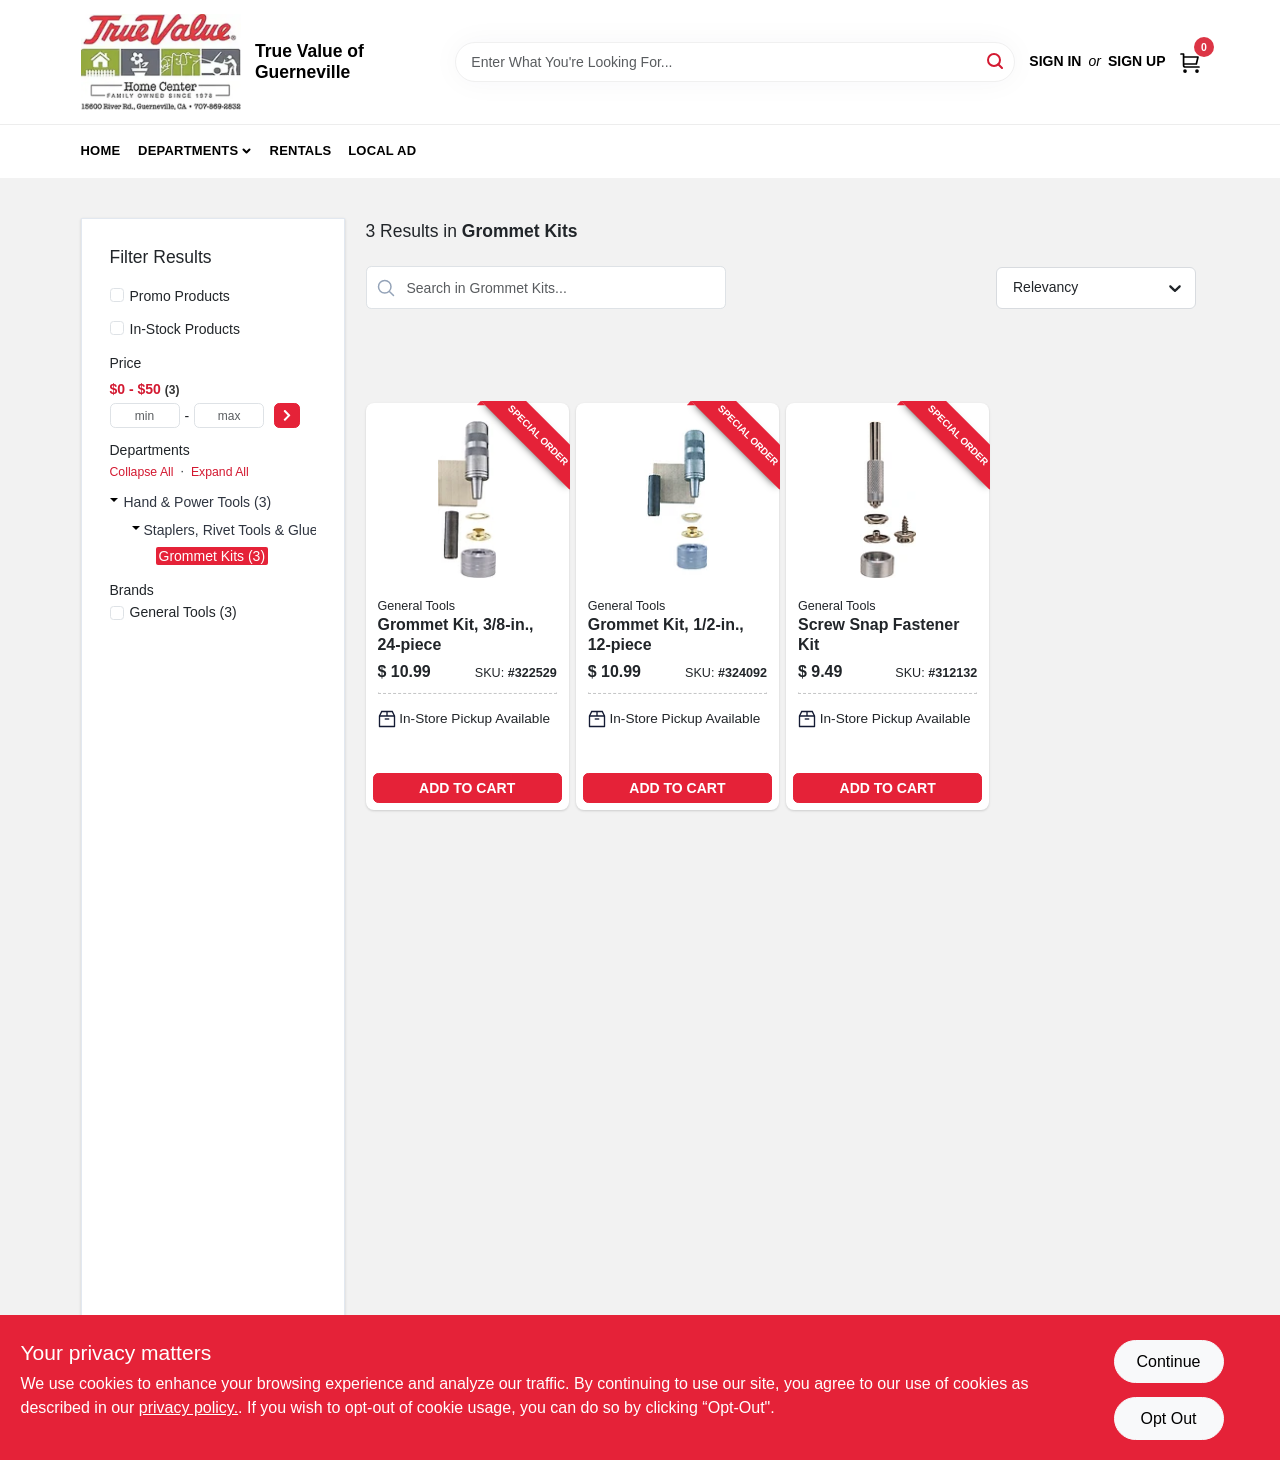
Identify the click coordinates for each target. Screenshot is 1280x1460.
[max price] (229, 415)
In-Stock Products (185, 329)
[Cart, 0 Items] (1190, 61)
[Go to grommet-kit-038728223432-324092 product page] (677, 606)
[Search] (996, 60)
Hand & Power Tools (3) (198, 502)
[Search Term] (735, 62)
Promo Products (180, 296)
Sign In (1055, 61)
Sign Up (1137, 61)
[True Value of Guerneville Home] (161, 62)
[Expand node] (114, 502)
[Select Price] (287, 415)
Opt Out (1168, 1418)
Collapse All (142, 472)
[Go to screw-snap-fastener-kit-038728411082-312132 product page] (887, 606)
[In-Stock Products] (117, 328)
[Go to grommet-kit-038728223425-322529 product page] (467, 606)
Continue (1168, 1361)
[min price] (145, 415)
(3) (183, 612)
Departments (188, 150)
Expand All (220, 472)
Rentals (301, 150)
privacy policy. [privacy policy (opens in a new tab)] (188, 1407)
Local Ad (382, 150)
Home (101, 150)
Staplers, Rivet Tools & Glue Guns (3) (260, 530)
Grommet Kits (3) (212, 556)
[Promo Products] (117, 295)
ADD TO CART (467, 788)
